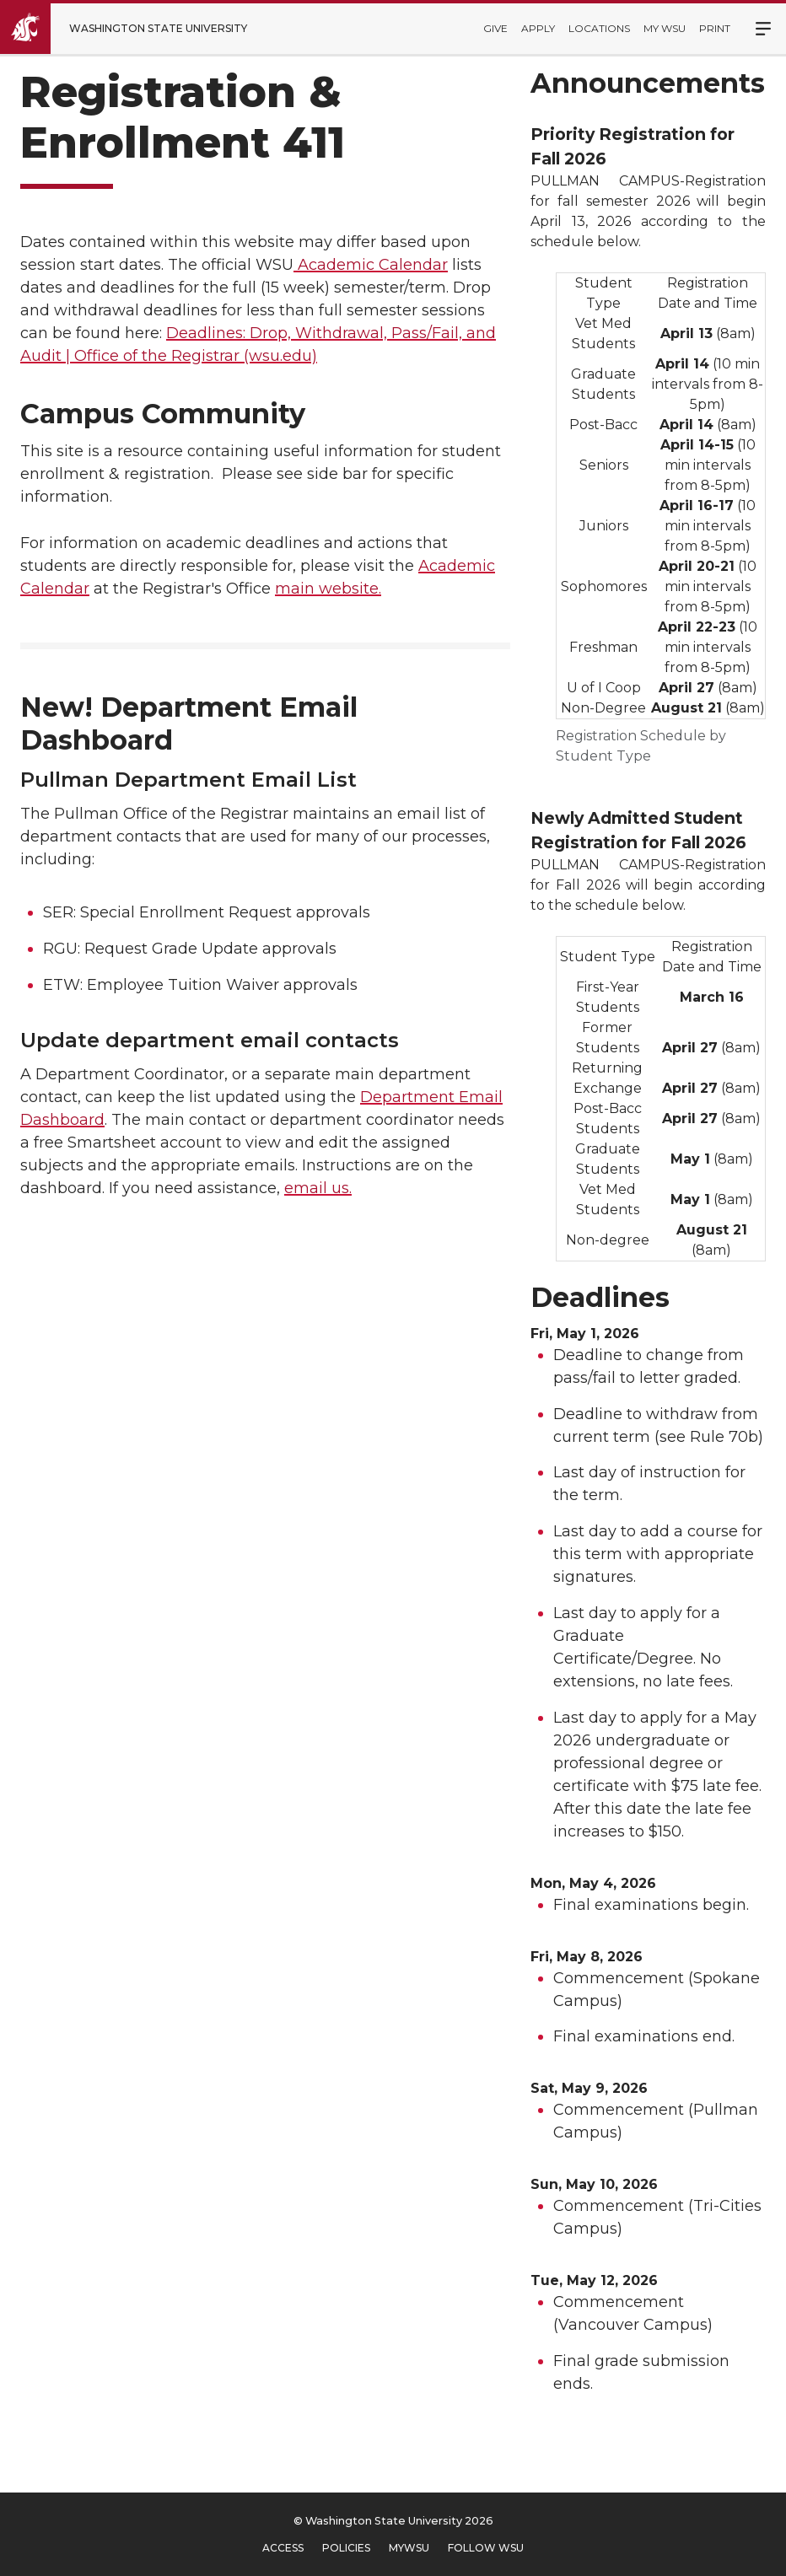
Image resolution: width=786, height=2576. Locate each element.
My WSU (664, 28)
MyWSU (409, 2547)
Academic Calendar (370, 264)
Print (714, 28)
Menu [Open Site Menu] (754, 28)
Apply (538, 28)
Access (283, 2547)
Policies (346, 2547)
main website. (328, 588)
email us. (318, 1188)
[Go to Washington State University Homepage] (136, 28)
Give (495, 28)
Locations (599, 28)
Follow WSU (486, 2547)
